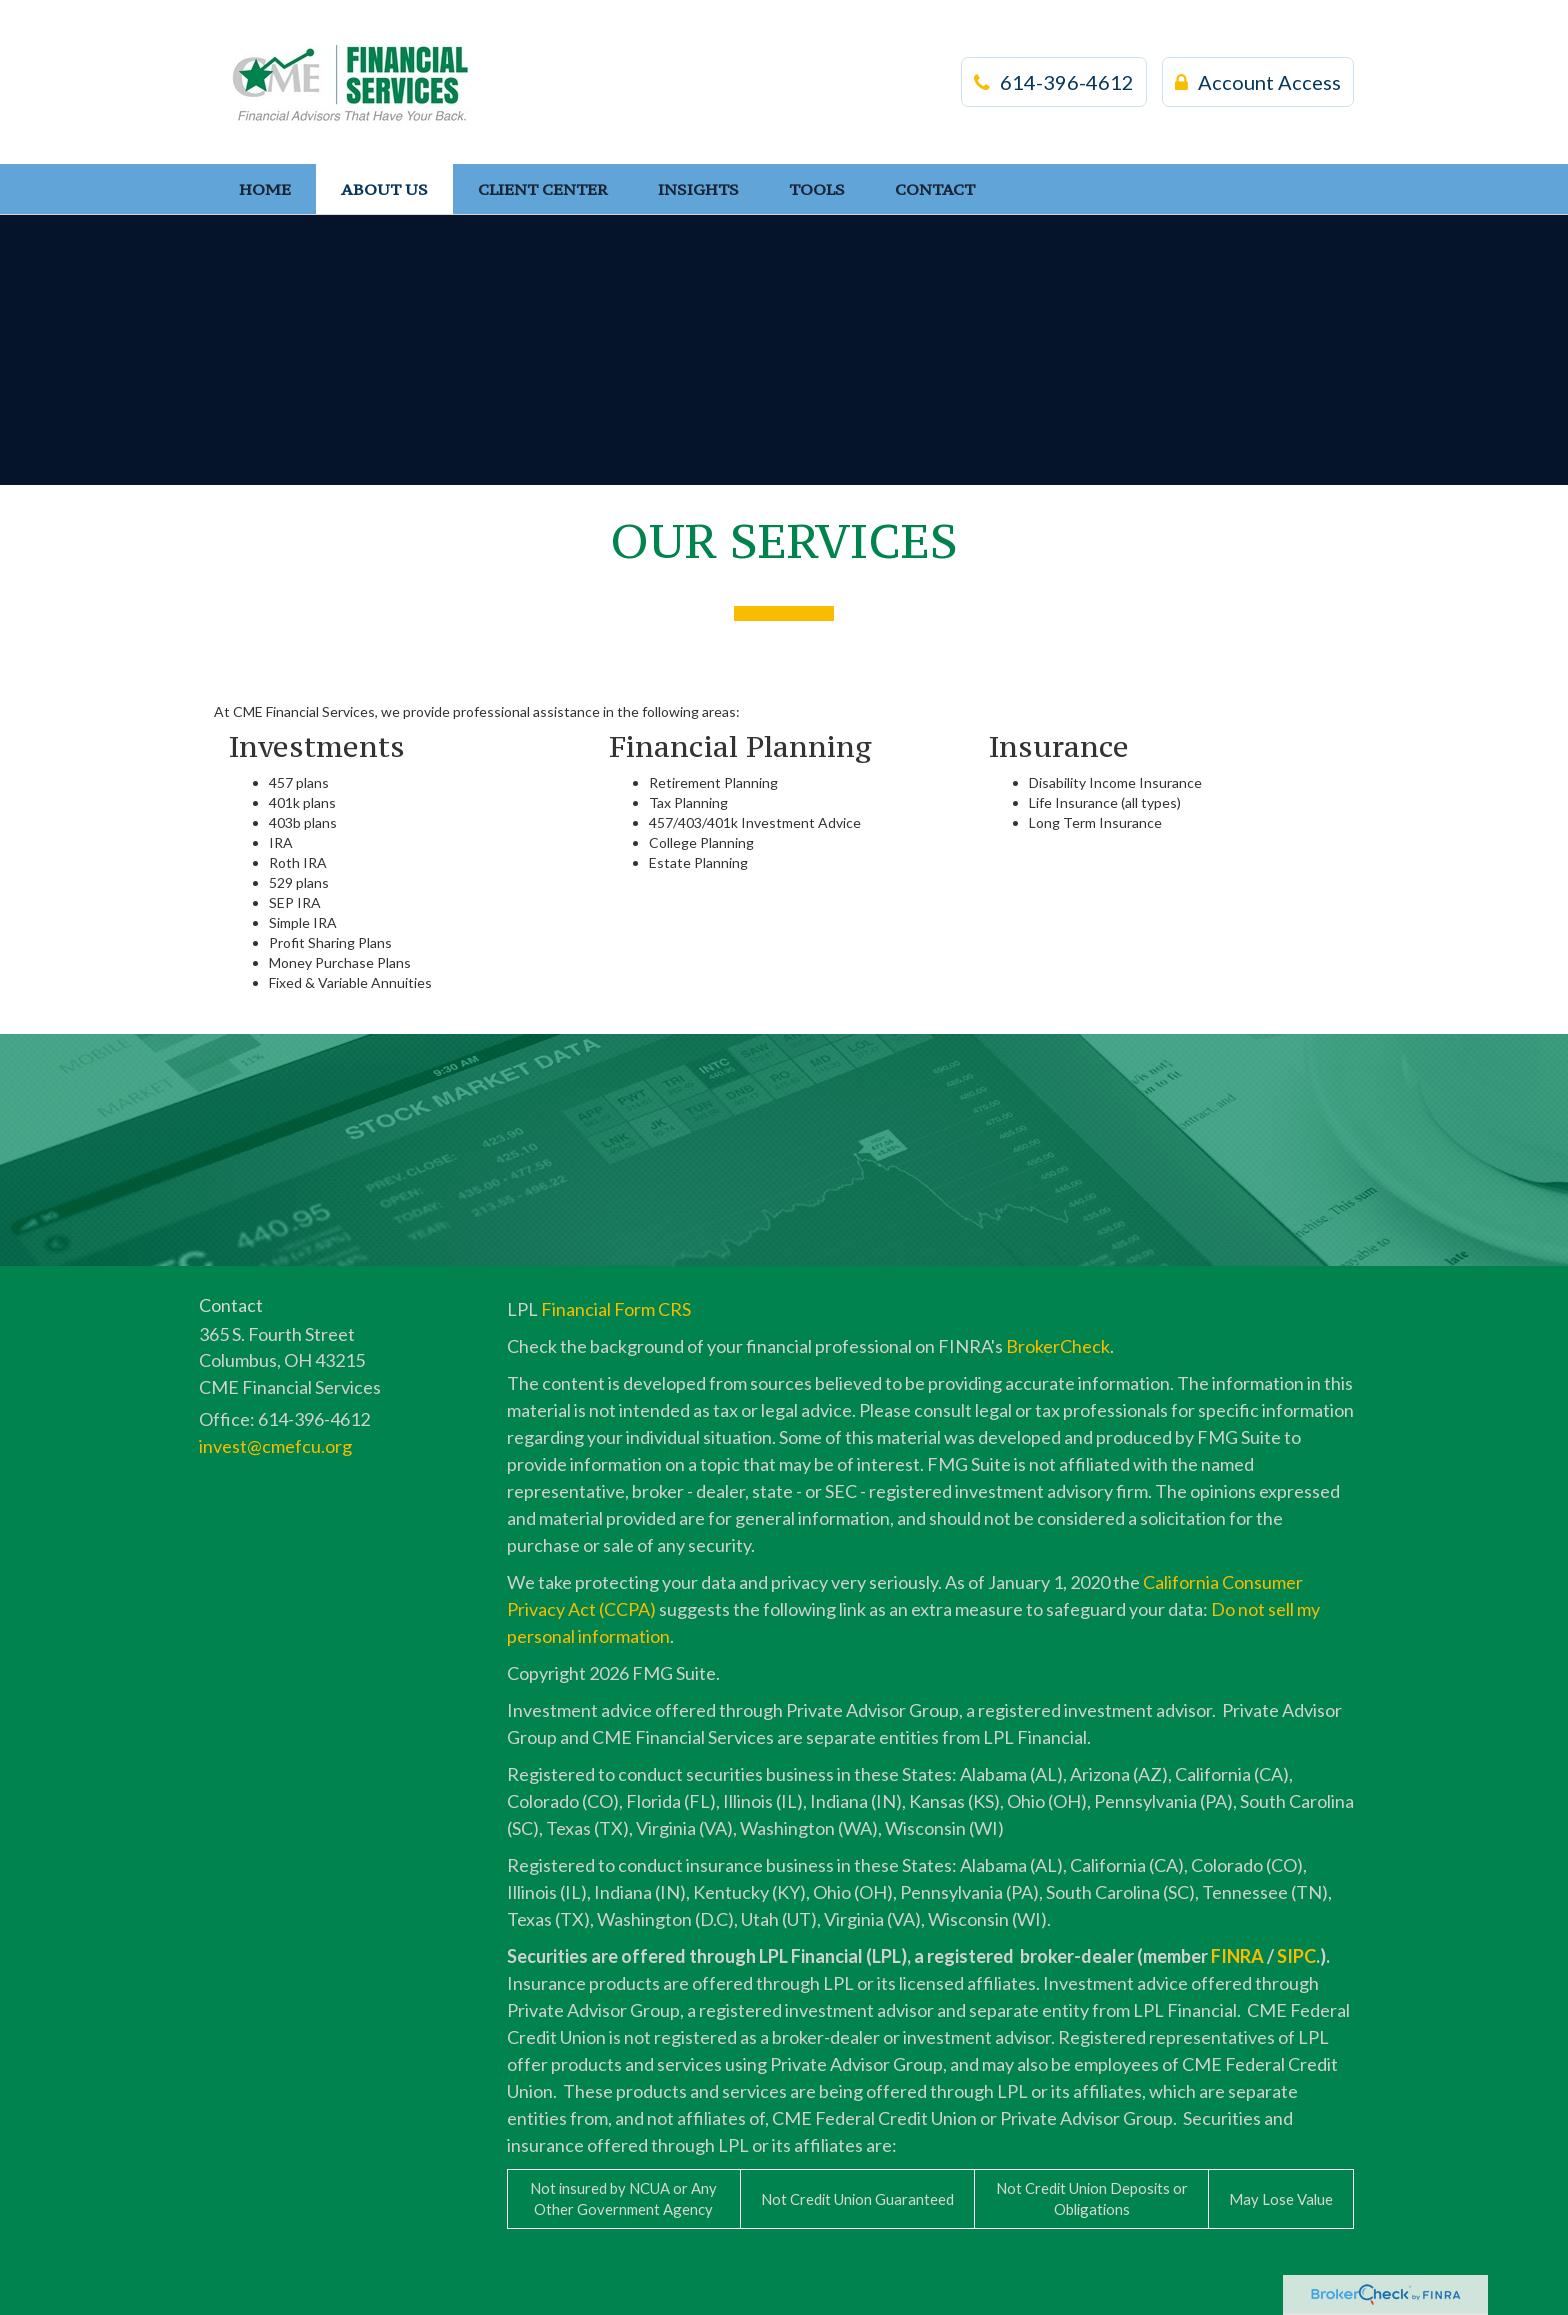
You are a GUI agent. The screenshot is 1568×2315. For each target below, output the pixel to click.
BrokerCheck (1058, 1346)
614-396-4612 (1054, 82)
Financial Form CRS (616, 1309)
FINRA (1237, 1956)
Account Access (1258, 82)
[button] (384, 189)
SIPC (1296, 1956)
